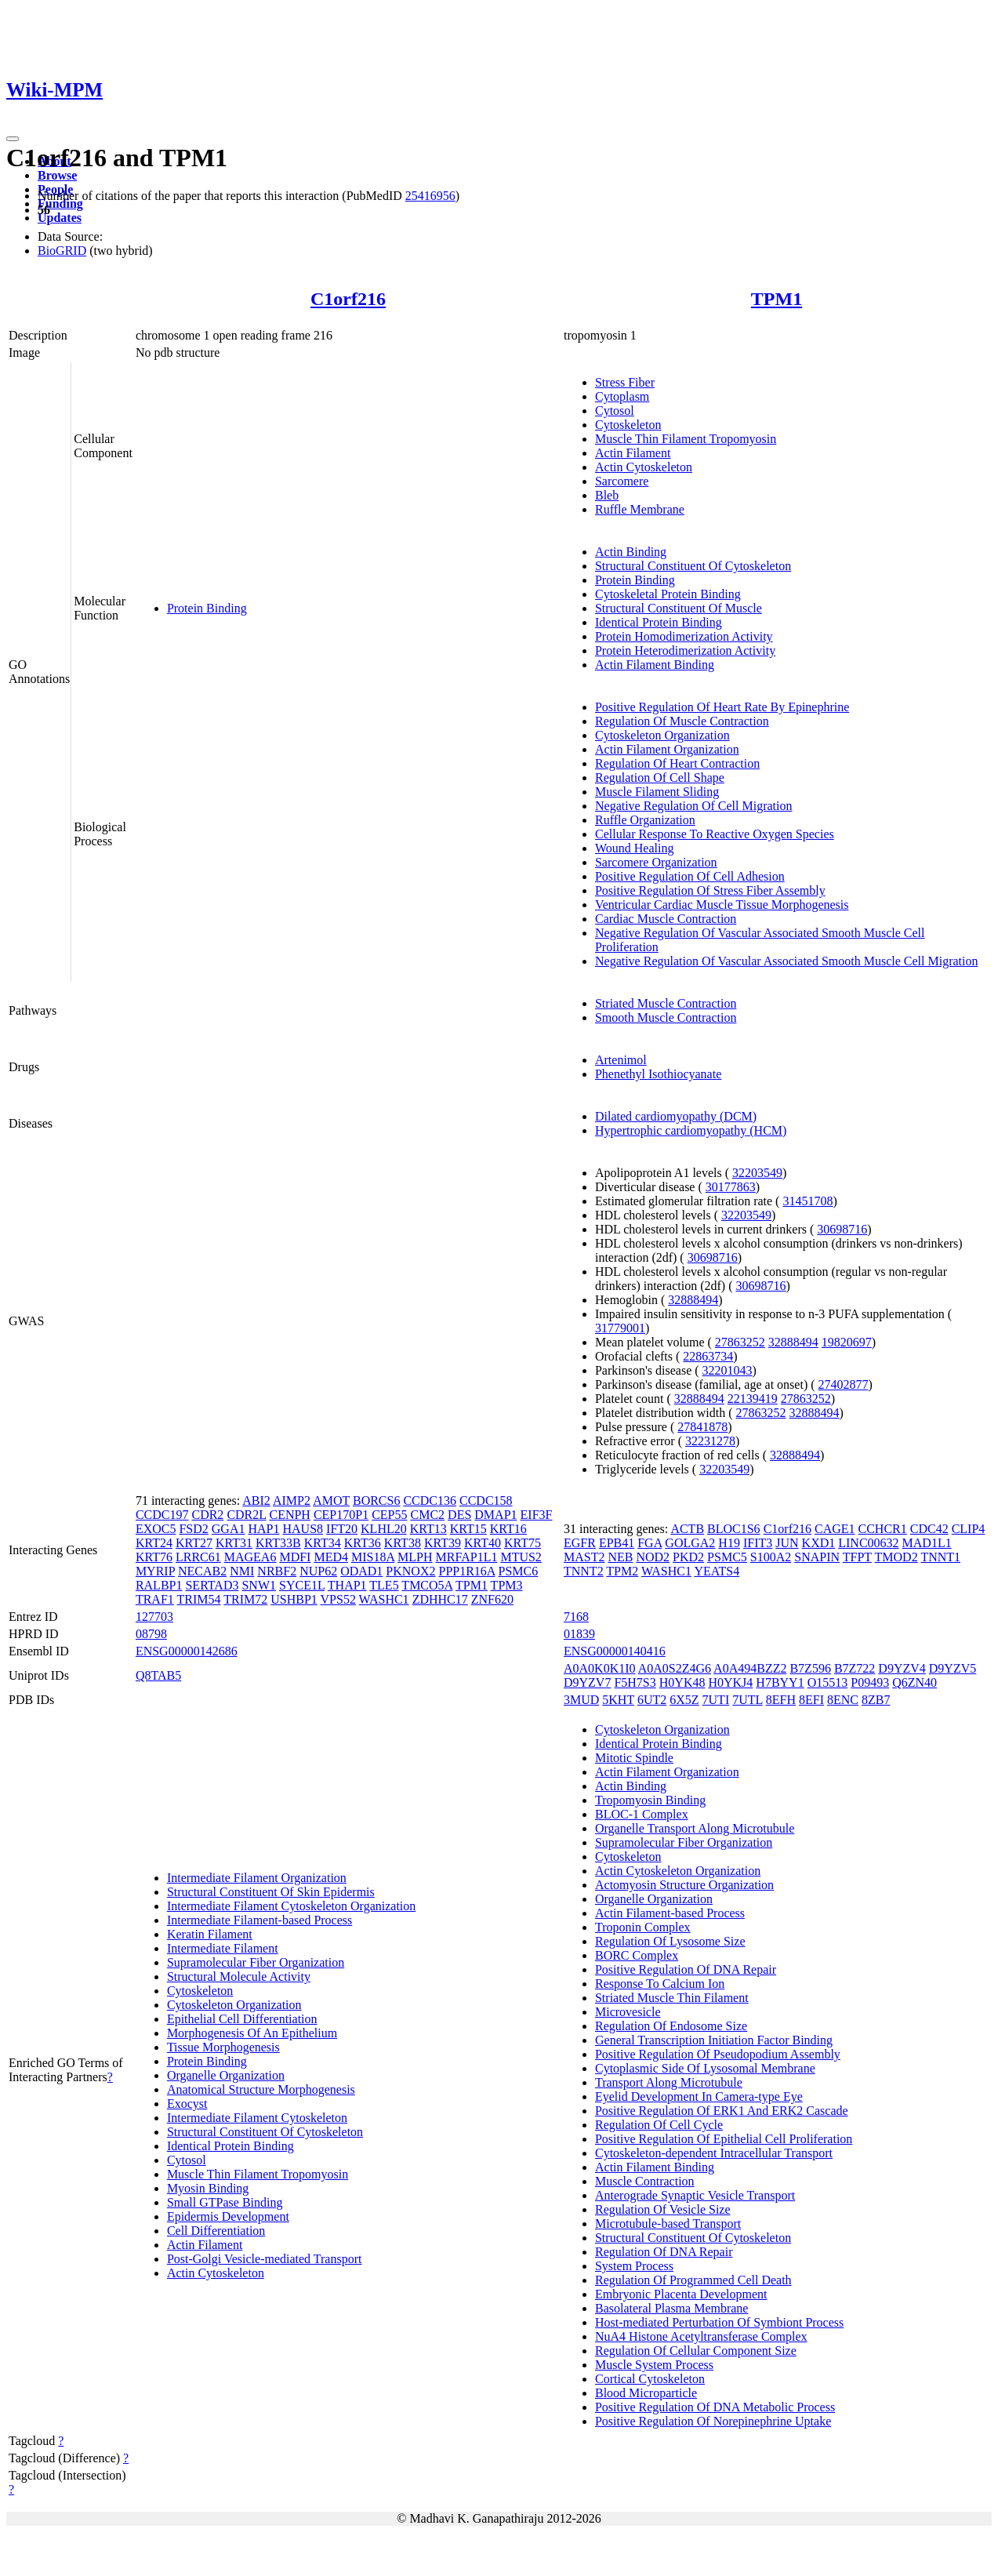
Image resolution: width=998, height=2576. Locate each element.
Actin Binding (630, 551)
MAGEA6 (250, 1557)
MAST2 (584, 1557)
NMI (242, 1571)
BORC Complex (636, 1955)
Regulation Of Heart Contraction (677, 763)
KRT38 (402, 1543)
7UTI (716, 1699)
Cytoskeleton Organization (662, 735)
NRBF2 (276, 1571)
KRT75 (522, 1543)
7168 (576, 1616)
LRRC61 (198, 1557)
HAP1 (263, 1528)
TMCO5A (426, 1585)
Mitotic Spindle (634, 1757)
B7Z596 (809, 1668)
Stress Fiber (625, 382)
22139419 (753, 1398)
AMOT (331, 1500)
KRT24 (154, 1543)
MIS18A (372, 1557)
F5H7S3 (634, 1682)
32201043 (727, 1370)
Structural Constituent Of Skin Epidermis (271, 1891)
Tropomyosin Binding (650, 1800)
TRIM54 (199, 1599)
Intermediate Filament (222, 1948)
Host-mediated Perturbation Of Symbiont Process (719, 2322)
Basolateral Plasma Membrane (672, 2308)
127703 (154, 1616)
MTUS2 (520, 1557)
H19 (729, 1543)
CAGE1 (835, 1528)
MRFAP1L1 (467, 1557)
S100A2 (770, 1557)
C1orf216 (348, 299)
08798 (151, 1633)
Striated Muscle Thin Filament (672, 1997)
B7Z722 (854, 1668)
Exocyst (187, 2103)
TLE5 (383, 1585)
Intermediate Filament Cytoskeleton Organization (291, 1906)
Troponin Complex (643, 1927)
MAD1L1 (927, 1543)
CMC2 (428, 1514)
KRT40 (482, 1543)
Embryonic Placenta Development (681, 2294)
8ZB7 (876, 1699)
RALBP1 (159, 1585)
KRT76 (154, 1557)
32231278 (710, 1441)
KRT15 (468, 1528)
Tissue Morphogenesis (223, 2047)
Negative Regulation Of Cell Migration (694, 805)
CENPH (289, 1514)
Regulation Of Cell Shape (659, 777)
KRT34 (322, 1543)
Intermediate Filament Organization (257, 1877)
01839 (579, 1633)
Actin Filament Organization (667, 749)
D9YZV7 (587, 1682)
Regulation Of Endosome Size (671, 2026)
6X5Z (684, 1699)
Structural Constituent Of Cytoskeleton (693, 565)
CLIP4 (968, 1528)
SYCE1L (302, 1585)
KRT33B (278, 1543)
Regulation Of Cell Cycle (659, 2124)
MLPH (414, 1557)
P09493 (870, 1682)
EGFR (580, 1543)
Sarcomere (621, 481)
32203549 (757, 1172)
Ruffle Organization (645, 820)
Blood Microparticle (646, 2393)
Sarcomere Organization (656, 862)
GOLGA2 (690, 1543)
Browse (57, 175)
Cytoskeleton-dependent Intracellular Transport (714, 2153)
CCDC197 (162, 1514)
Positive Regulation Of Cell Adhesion (690, 876)
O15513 (827, 1682)
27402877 (843, 1384)
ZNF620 (492, 1599)
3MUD (581, 1699)
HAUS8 (303, 1528)
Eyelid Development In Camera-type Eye (699, 2096)
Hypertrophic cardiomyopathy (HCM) (690, 1130)
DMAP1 (495, 1514)
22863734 (708, 1356)
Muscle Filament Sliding (657, 791)
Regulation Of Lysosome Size (670, 1941)
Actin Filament (632, 453)
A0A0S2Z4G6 (674, 1668)
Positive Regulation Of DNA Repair (685, 1969)
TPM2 (622, 1571)
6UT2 (651, 1699)
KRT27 (194, 1543)
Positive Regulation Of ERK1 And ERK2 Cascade (721, 2110)
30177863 (731, 1187)
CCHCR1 (882, 1528)
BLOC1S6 (733, 1528)
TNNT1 (940, 1557)
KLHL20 (384, 1528)
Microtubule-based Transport (668, 2223)
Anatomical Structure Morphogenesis (261, 2089)
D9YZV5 (952, 1668)
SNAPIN (817, 1557)
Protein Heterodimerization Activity (685, 650)
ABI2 (256, 1500)
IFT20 (341, 1528)
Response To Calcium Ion (659, 1983)
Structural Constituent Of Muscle (678, 608)
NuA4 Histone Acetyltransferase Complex (701, 2336)
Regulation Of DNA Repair (664, 2251)
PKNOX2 (410, 1571)
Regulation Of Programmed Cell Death (693, 2280)
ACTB (687, 1528)
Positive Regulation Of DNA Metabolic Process (715, 2407)
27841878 (702, 1426)
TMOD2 (896, 1557)
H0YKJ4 (730, 1682)
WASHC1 (384, 1599)
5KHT (618, 1699)
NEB (620, 1557)
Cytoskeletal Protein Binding (668, 594)
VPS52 (338, 1599)
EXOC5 (156, 1528)
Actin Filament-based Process (670, 1913)
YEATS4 (716, 1571)
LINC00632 (868, 1543)
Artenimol (621, 1059)
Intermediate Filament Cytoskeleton (257, 2117)
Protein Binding (207, 608)
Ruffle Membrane (639, 509)
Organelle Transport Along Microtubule (694, 1828)
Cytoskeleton (628, 424)
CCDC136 (429, 1500)
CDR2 (207, 1514)
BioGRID (62, 250)
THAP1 (347, 1585)
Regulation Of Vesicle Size (663, 2209)
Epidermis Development (228, 2216)
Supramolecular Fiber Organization (255, 1962)
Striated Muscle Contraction (665, 1003)
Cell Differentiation (216, 2230)
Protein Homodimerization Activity (684, 636)
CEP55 (389, 1514)
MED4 (331, 1557)
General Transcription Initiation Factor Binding (714, 2040)
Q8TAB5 (158, 1675)
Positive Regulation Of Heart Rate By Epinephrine (722, 707)
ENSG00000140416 (615, 1651)
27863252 (740, 1342)
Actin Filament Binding (654, 664)
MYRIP (155, 1571)
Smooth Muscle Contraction (665, 1017)
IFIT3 (757, 1543)
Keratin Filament (209, 1934)
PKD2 (688, 1557)
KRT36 (362, 1543)
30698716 (842, 1229)
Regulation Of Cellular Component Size (696, 2350)
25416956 (430, 195)
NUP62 (318, 1571)
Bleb (607, 495)
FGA (649, 1543)
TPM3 (507, 1585)
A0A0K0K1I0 (600, 1668)
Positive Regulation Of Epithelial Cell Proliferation (723, 2138)
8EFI (811, 1699)
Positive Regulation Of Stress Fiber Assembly (710, 890)
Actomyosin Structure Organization (684, 1884)
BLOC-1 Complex (641, 1814)
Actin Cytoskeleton (643, 467)
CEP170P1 (341, 1514)
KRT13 (428, 1528)
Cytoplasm (622, 396)
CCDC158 (486, 1500)
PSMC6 (519, 1571)
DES (459, 1514)
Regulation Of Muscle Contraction (682, 721)
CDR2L (246, 1514)
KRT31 (234, 1543)
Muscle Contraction (645, 2181)
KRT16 (508, 1528)
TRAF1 (155, 1599)
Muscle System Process (654, 2364)
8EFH (781, 1699)
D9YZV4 (901, 1668)
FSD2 (193, 1528)
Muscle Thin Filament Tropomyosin (685, 438)
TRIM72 (245, 1599)
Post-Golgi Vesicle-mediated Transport (264, 2258)
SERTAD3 (211, 1585)
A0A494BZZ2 (749, 1668)
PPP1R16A (466, 1571)
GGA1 (228, 1528)
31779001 (620, 1328)
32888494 (693, 1299)
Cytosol (614, 410)
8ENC (842, 1699)
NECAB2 (202, 1571)
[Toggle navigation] (12, 138)
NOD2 (653, 1557)
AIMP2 (291, 1500)
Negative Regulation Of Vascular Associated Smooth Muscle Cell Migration (786, 961)
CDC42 (929, 1528)
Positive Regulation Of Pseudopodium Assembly (717, 2054)
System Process (634, 2266)
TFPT (857, 1557)
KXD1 (819, 1543)
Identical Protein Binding (658, 622)
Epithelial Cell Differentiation (242, 2019)
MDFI (294, 1557)
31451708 (807, 1201)
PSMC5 (727, 1557)
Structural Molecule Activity (238, 1976)
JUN (786, 1543)
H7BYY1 (780, 1682)
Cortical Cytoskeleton (650, 2378)
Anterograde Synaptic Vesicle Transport (695, 2195)
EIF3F (537, 1514)
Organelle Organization (226, 2075)
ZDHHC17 (440, 1599)
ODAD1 (361, 1571)
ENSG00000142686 (187, 1651)
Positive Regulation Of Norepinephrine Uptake (713, 2421)
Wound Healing (634, 848)
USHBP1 (294, 1599)
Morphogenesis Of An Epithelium (252, 2033)
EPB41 (616, 1543)
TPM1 (776, 299)
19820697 (847, 1342)
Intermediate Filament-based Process (259, 1920)
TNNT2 (584, 1571)
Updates (60, 217)
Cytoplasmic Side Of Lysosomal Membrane (705, 2068)
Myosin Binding (208, 2188)
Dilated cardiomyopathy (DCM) (676, 1116)
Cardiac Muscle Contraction (665, 918)
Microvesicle (628, 2011)
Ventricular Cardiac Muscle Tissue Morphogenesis (722, 904)
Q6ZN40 (914, 1682)
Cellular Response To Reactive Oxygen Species (714, 834)
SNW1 (258, 1585)
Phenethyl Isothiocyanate (658, 1074)
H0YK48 (682, 1682)
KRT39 (442, 1543)
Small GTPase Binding (225, 2202)
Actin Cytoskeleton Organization (677, 1870)
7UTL (747, 1699)
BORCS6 (376, 1500)
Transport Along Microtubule (668, 2082)
